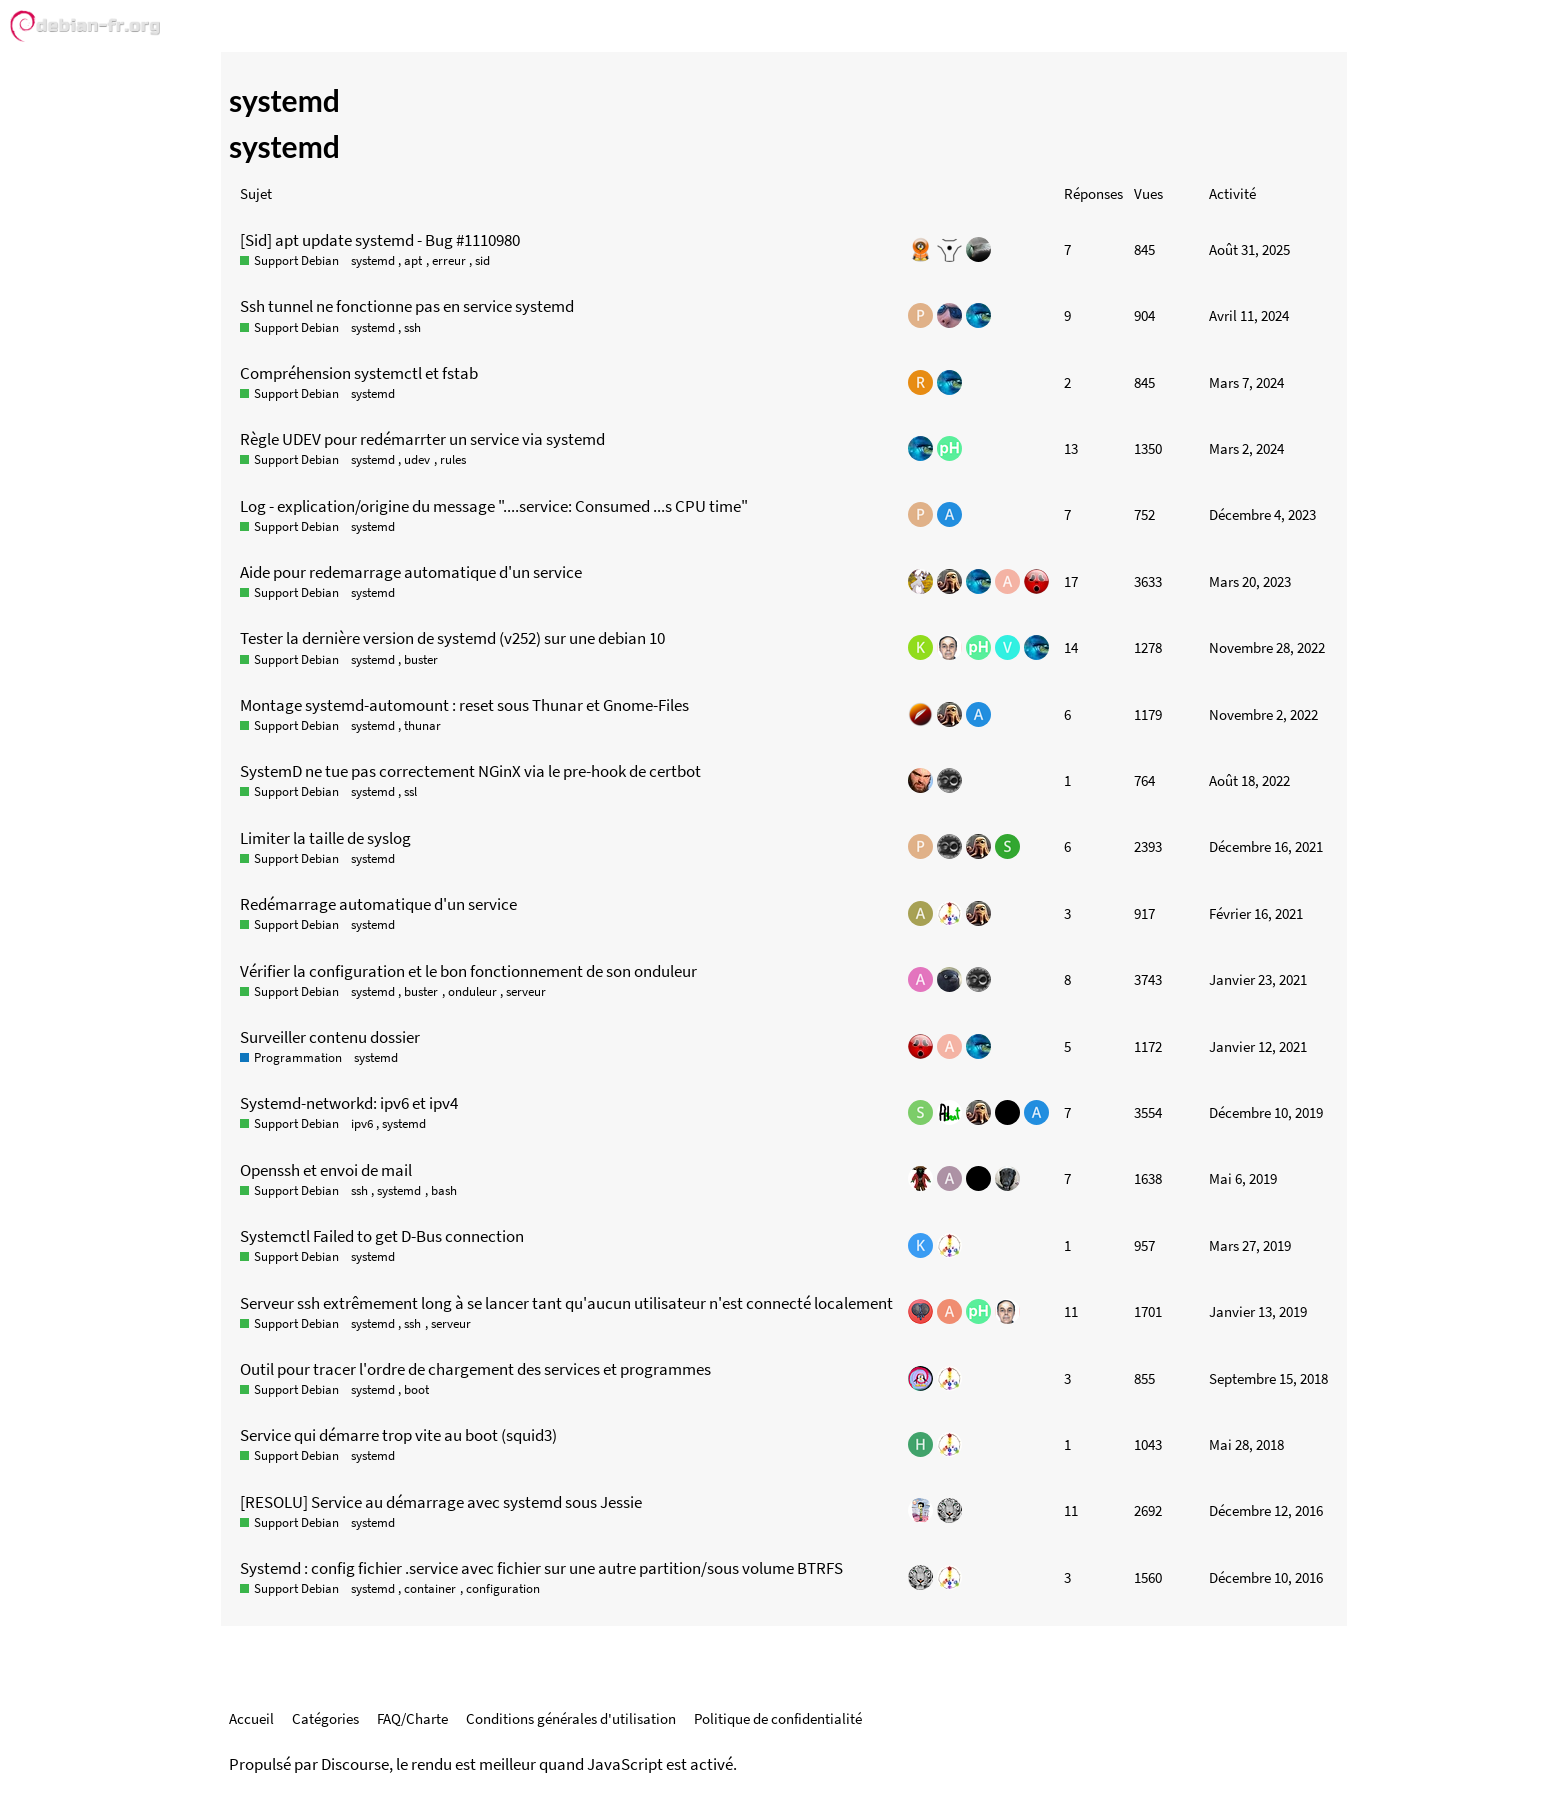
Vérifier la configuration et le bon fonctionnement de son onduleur (468, 971)
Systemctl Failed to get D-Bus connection (382, 1236)
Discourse (355, 1764)
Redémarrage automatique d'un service (378, 904)
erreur (449, 260)
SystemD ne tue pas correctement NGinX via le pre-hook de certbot (470, 771)
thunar (422, 725)
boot (416, 1389)
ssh (412, 327)
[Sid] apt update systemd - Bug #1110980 (380, 240)
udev (417, 459)
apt (413, 260)
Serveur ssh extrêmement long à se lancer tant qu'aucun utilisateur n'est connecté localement (566, 1303)
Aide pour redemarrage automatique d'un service (411, 572)
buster (421, 659)
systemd (373, 260)
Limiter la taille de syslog (325, 838)
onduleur (472, 991)
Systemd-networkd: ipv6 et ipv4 (349, 1103)
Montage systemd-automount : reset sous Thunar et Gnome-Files (464, 705)
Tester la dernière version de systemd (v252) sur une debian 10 (452, 638)
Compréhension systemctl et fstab (359, 373)
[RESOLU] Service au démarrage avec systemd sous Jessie (441, 1502)
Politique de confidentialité (778, 1718)
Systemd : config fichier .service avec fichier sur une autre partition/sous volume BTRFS (541, 1568)
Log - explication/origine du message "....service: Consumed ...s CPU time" (494, 506)
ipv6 (362, 1123)
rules (453, 459)
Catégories (325, 1718)
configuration (503, 1588)
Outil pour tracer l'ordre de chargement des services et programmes (475, 1369)
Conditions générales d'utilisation (571, 1718)
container (430, 1588)
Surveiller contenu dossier (330, 1037)
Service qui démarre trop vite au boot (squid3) (398, 1435)
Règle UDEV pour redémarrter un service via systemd (422, 439)
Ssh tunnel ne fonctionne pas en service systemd (407, 306)
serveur (526, 991)
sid (482, 260)
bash (444, 1190)
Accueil (251, 1718)
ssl (410, 791)
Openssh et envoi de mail (326, 1170)
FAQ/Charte (412, 1718)
